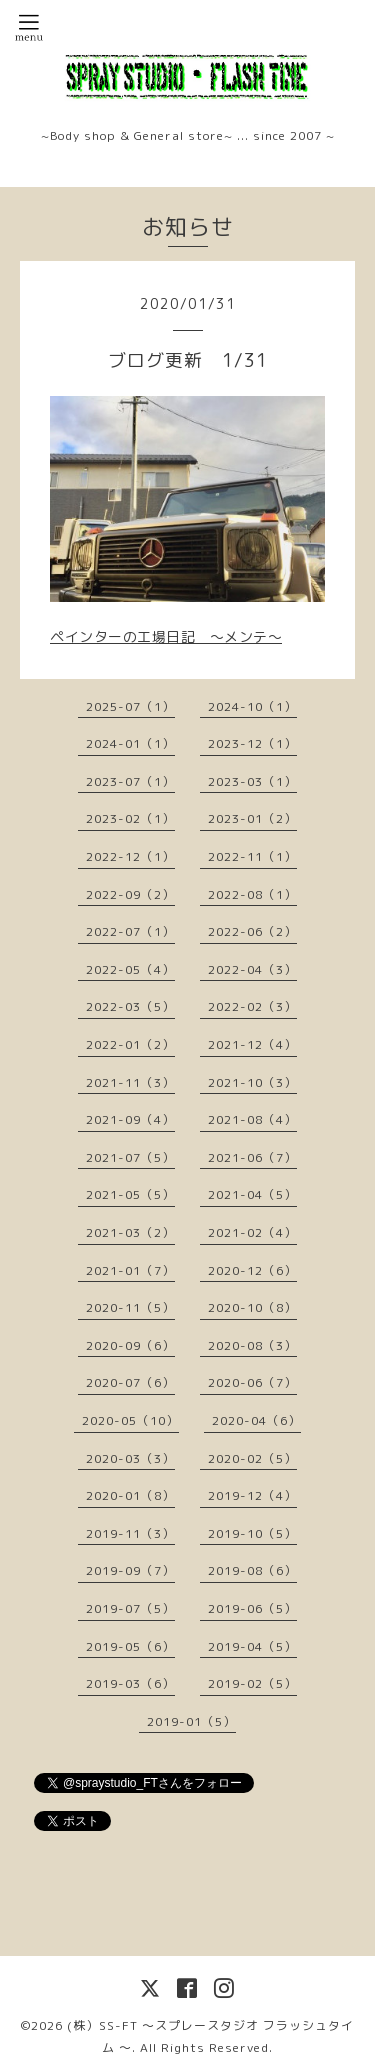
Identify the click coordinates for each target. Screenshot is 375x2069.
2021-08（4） (252, 1119)
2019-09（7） (130, 1570)
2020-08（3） (252, 1345)
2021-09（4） (130, 1119)
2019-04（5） (252, 1646)
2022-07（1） (130, 931)
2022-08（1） (252, 894)
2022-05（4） (130, 969)
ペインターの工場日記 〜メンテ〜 (166, 636)
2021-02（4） (252, 1232)
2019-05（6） (130, 1646)
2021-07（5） (130, 1157)
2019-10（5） (252, 1533)
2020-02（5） (252, 1458)
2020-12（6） (252, 1270)
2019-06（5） (252, 1608)
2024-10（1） (252, 706)
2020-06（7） (252, 1382)
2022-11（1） (252, 856)
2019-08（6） (252, 1570)
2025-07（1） (130, 706)
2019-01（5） (191, 1721)
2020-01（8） (130, 1495)
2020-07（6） (130, 1382)
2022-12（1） (130, 856)
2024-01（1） (130, 743)
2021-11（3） (130, 1082)
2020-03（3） (130, 1458)
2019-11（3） (130, 1533)
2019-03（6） (130, 1683)
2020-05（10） (130, 1420)
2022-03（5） (130, 1006)
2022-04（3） (252, 969)
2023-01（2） (252, 818)
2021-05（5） (130, 1194)
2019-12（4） (252, 1495)
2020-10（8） (252, 1307)
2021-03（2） (130, 1232)
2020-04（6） (256, 1420)
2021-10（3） (252, 1082)
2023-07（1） (130, 781)
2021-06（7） (252, 1157)
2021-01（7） (130, 1270)
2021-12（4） (252, 1044)
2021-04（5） (252, 1194)
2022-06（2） (252, 931)
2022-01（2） (130, 1044)
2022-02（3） (252, 1006)
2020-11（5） (130, 1307)
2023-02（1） (130, 818)
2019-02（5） (252, 1683)
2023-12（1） (252, 743)
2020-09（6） (130, 1345)
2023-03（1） (252, 781)
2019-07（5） (130, 1608)
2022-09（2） (130, 894)
